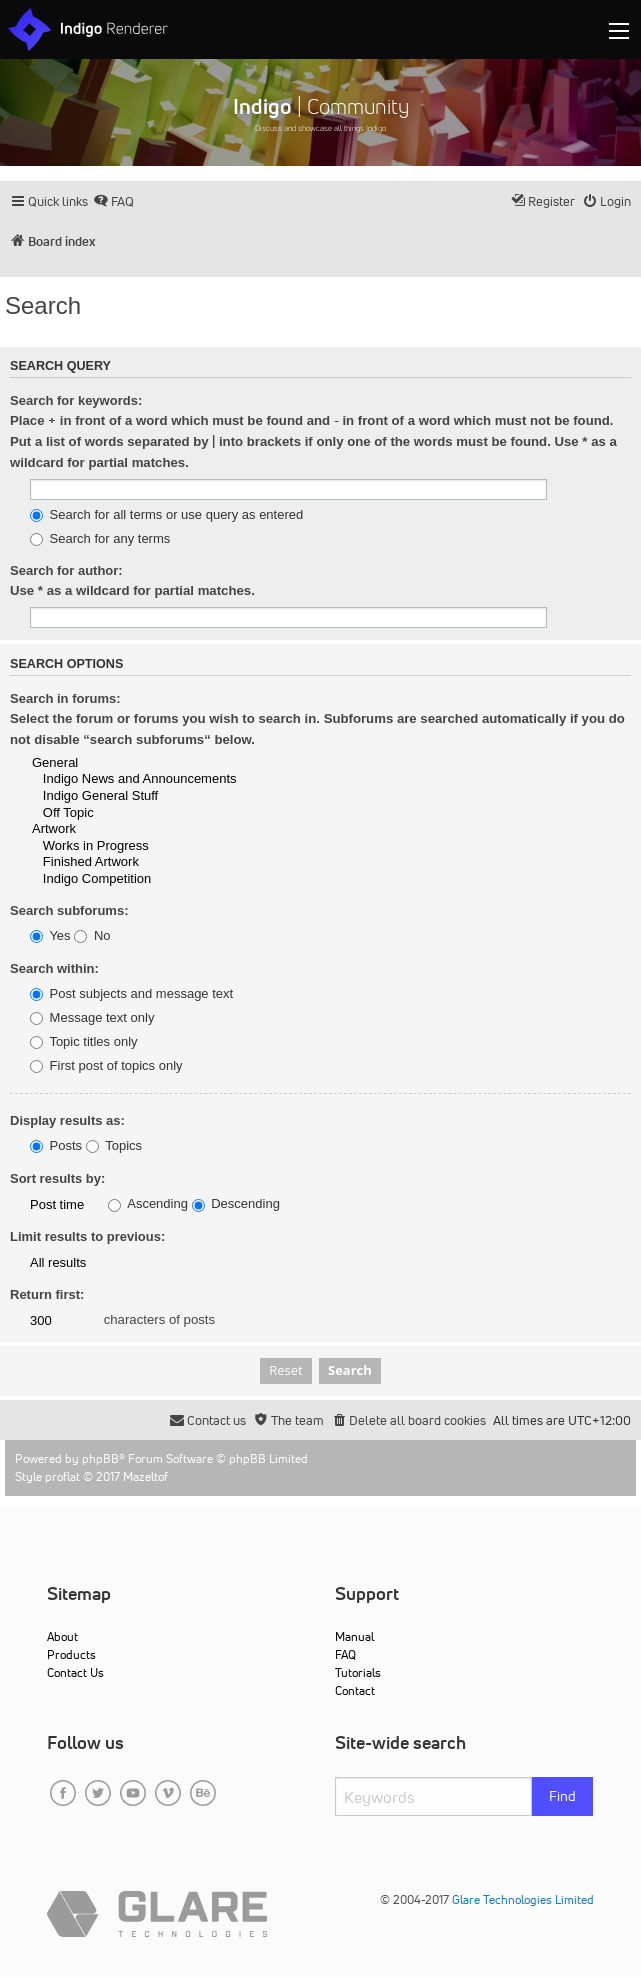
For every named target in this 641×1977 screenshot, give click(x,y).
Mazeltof (145, 1476)
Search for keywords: (76, 400)
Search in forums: (65, 698)
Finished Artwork (330, 862)
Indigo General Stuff (330, 796)
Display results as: (67, 1120)
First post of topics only (106, 1066)
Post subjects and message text (131, 994)
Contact (355, 1690)
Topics (114, 1146)
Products (71, 1654)
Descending (236, 1204)
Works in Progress (330, 846)
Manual (354, 1636)
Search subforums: (69, 910)
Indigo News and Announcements (330, 779)
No (92, 936)
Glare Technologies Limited (523, 1899)
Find (562, 1796)
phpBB (100, 1458)
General (330, 763)
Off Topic (330, 813)
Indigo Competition (330, 879)
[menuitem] (113, 201)
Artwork (330, 829)
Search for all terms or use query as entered (166, 515)
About (62, 1636)
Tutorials (358, 1672)
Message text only (92, 1018)
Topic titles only (84, 1042)
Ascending (148, 1204)
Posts (56, 1146)
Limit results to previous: (87, 1236)
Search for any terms (100, 539)
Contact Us (75, 1672)
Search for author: (66, 570)
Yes (50, 936)
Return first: (47, 1294)
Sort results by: (57, 1178)
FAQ (345, 1654)
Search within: (54, 968)
